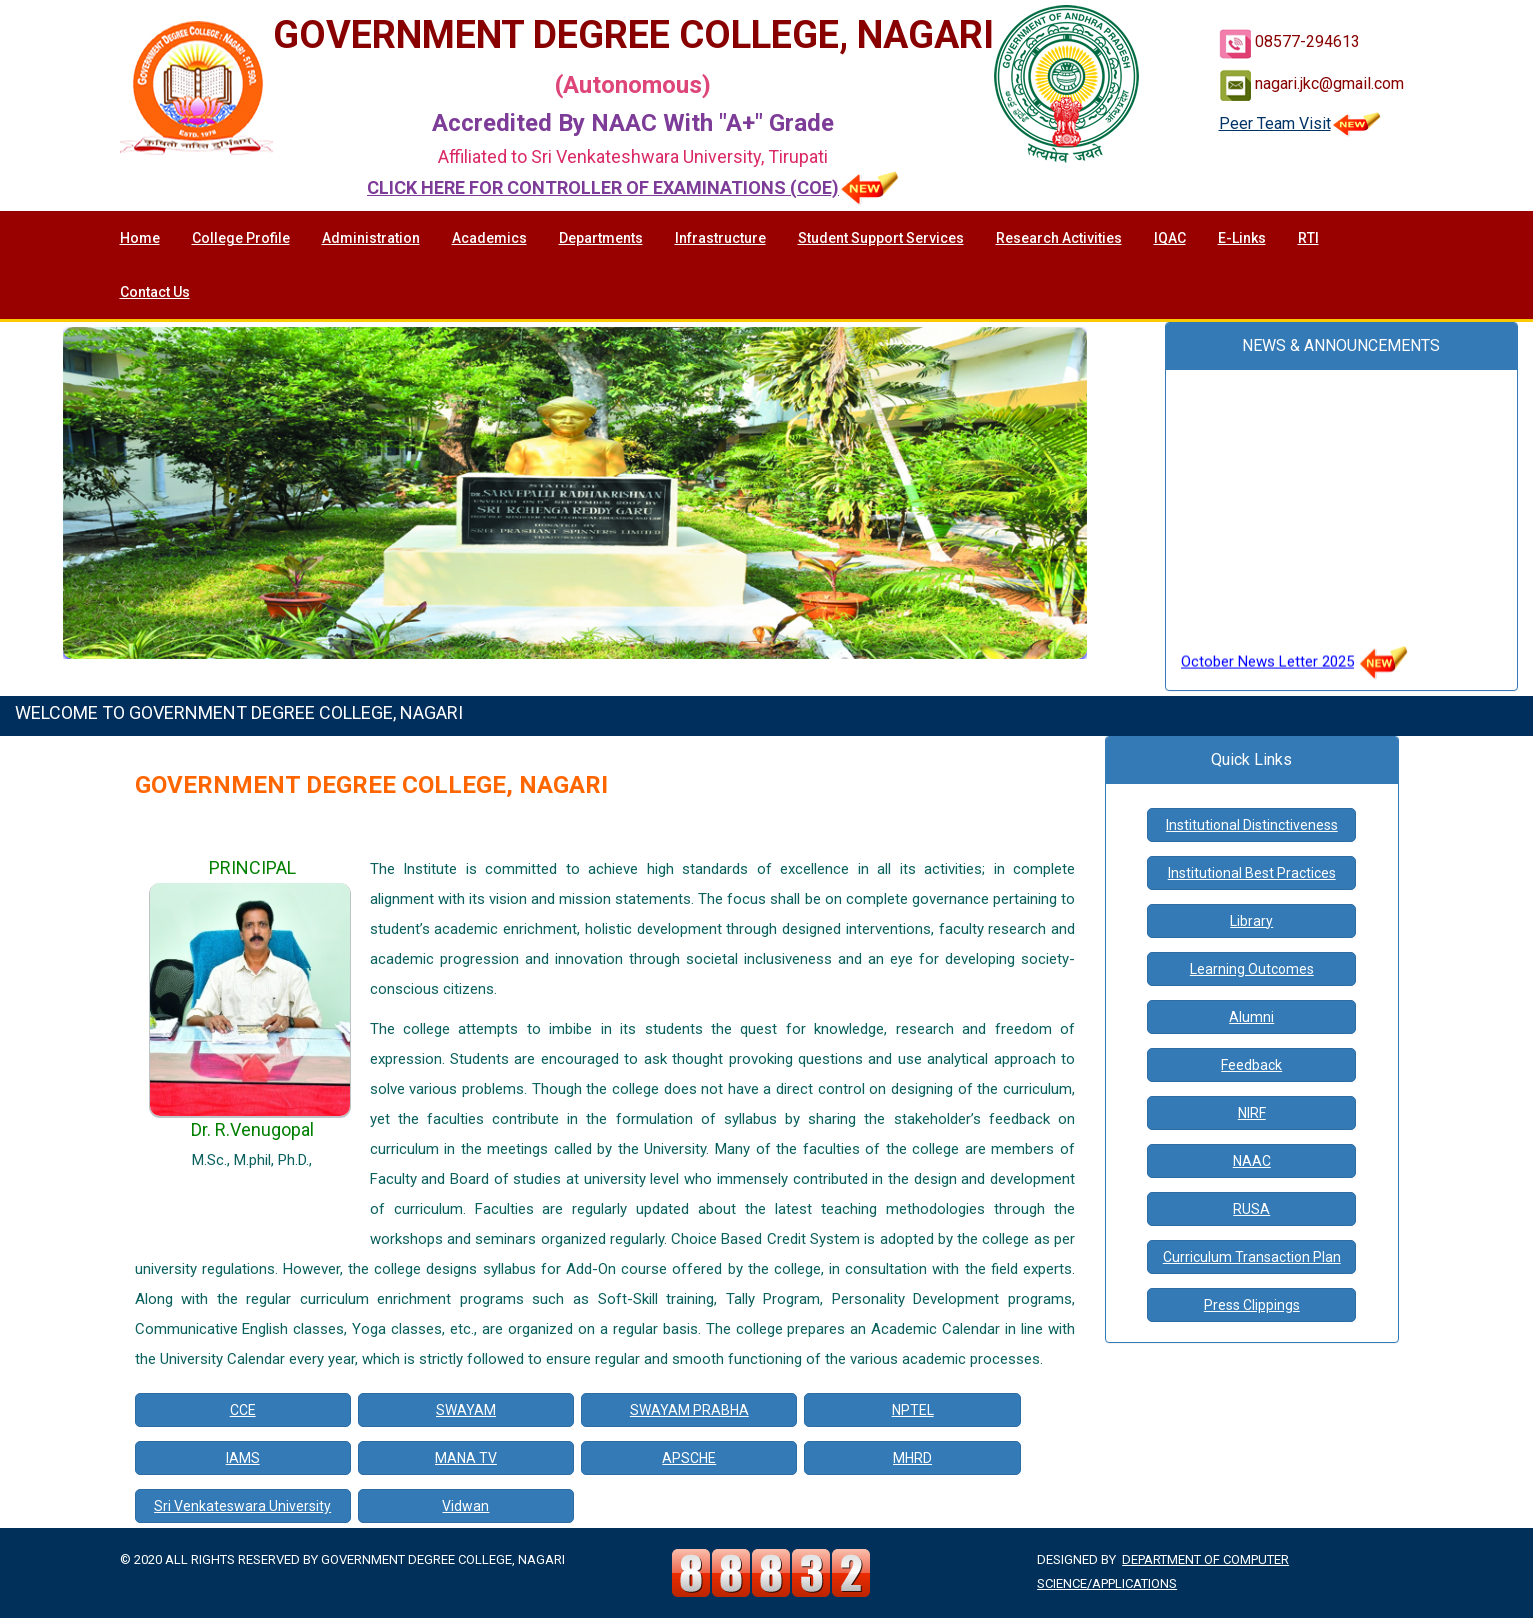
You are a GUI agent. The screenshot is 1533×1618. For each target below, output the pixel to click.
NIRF (1252, 1113)
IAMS (243, 1458)
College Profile (241, 238)
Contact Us (155, 292)
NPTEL (913, 1410)
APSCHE (689, 1458)
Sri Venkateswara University (242, 1506)
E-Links (1242, 238)
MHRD (912, 1458)
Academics (489, 238)
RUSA (1251, 1209)
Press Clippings (1252, 1305)
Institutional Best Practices (1252, 873)
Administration (371, 238)
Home (140, 238)
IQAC (1170, 238)
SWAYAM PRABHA (689, 1410)
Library (1251, 921)
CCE (243, 1410)
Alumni (1251, 1017)
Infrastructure (720, 238)
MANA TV (466, 1458)
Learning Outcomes (1252, 969)
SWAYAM (466, 1410)
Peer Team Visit (1300, 123)
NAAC (1252, 1161)
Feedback (1251, 1065)
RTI (1308, 238)
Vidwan (465, 1506)
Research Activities (1059, 238)
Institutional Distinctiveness (1252, 825)
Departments (601, 238)
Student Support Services (881, 238)
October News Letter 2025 (1267, 670)
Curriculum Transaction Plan (1252, 1257)
